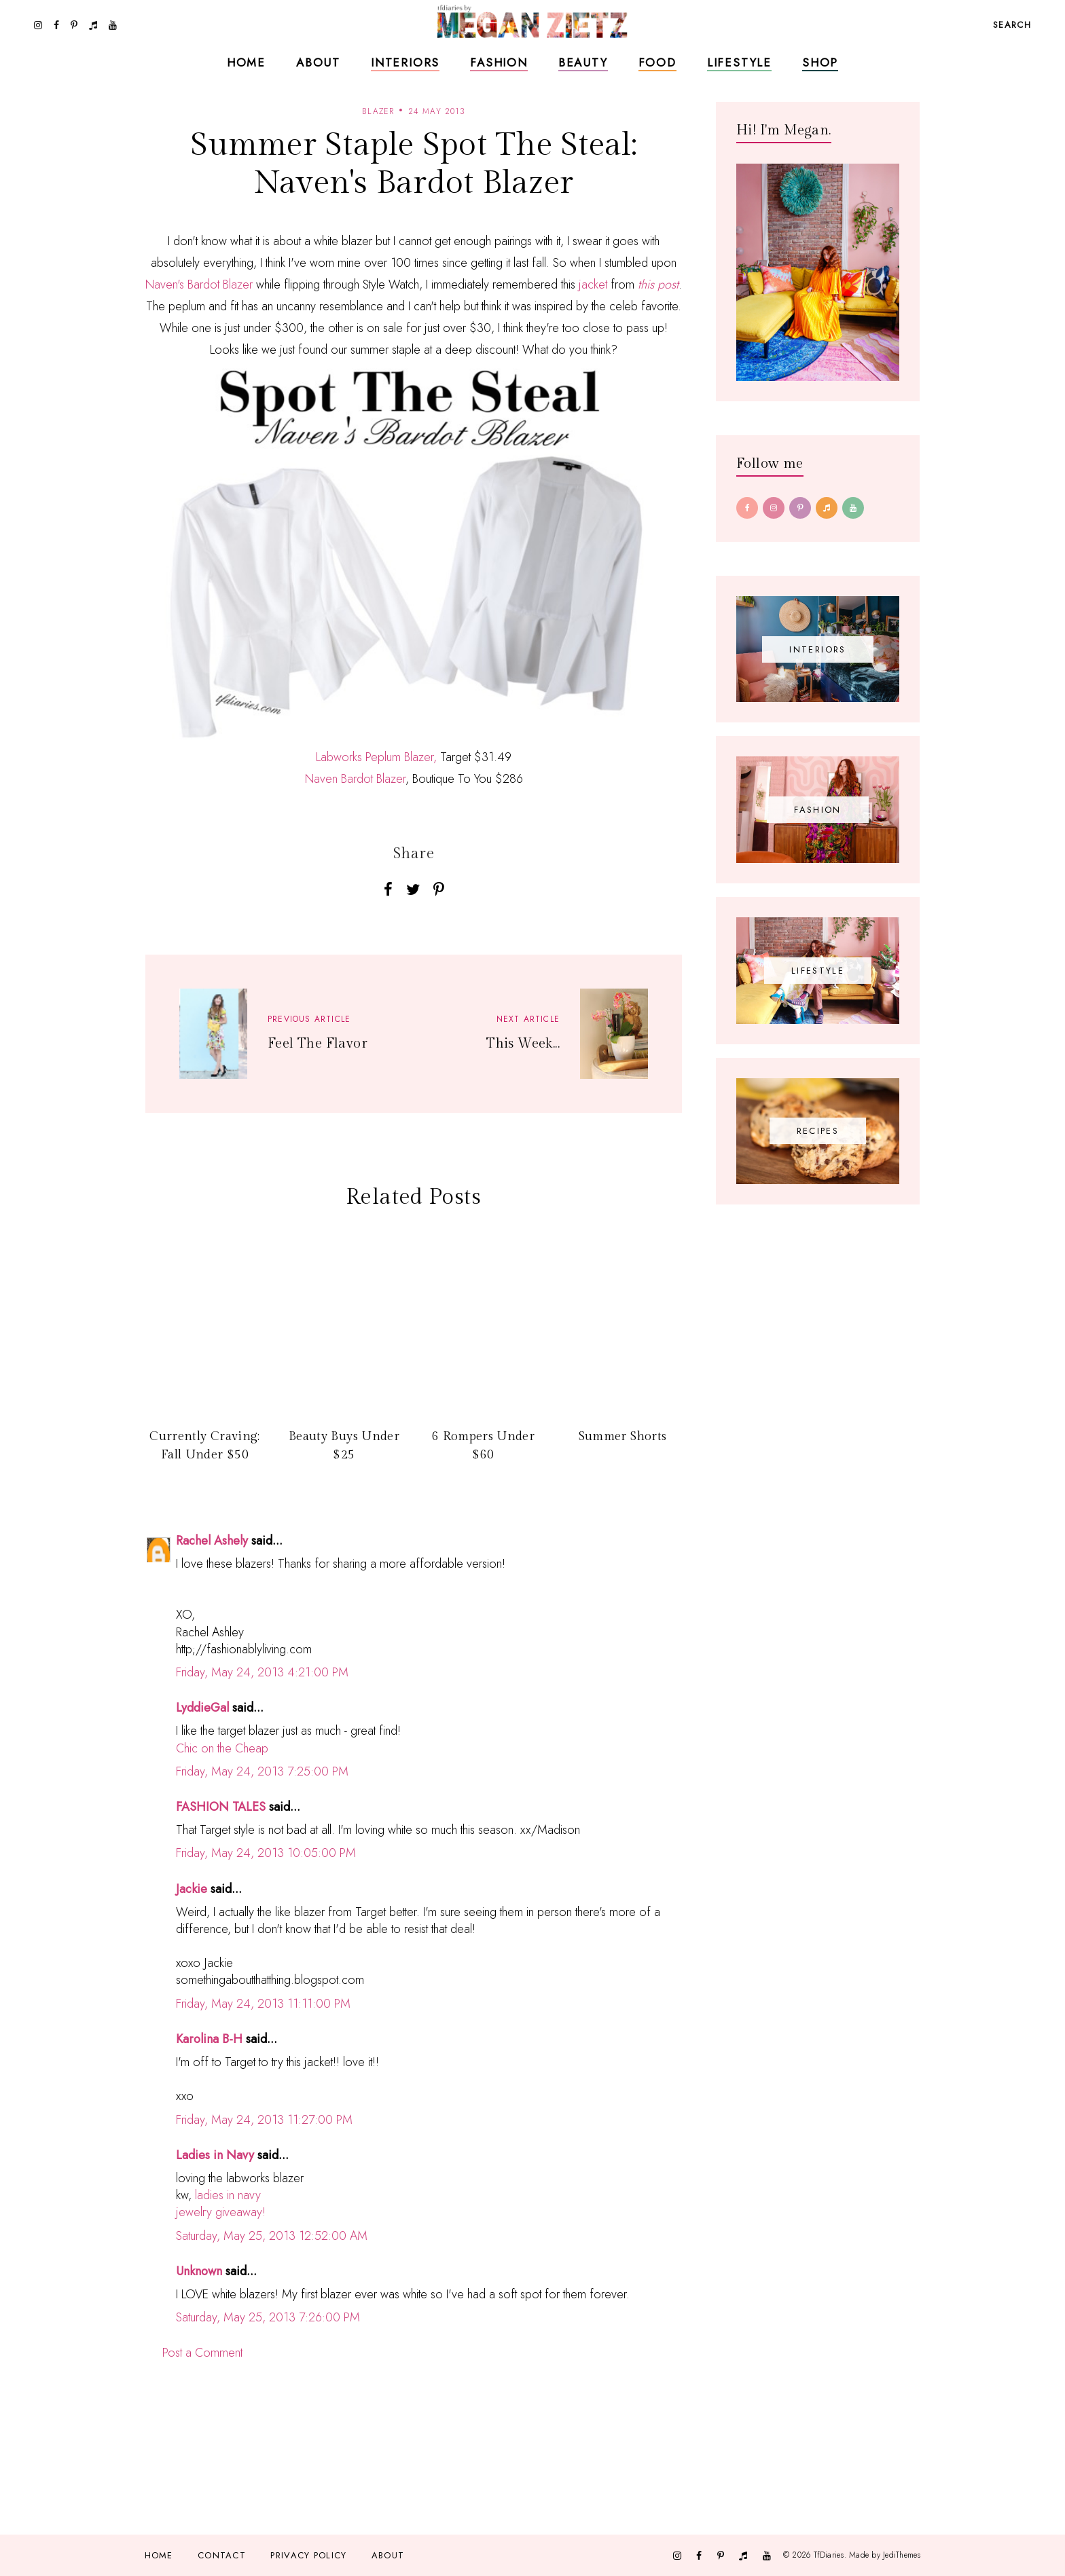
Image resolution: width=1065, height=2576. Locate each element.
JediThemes (901, 2555)
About (318, 62)
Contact (222, 2555)
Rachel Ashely (212, 1540)
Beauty (583, 62)
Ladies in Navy (215, 2155)
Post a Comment (202, 2352)
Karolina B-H (209, 2039)
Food (657, 62)
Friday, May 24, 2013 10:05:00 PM (266, 1853)
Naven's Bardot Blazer (199, 284)
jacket (593, 284)
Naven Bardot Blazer (355, 779)
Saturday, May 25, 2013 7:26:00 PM (268, 2317)
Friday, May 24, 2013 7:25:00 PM (262, 1771)
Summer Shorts (623, 1436)
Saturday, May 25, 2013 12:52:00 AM (271, 2236)
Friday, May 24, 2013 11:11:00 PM (263, 2003)
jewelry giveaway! (221, 2212)
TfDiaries (829, 2555)
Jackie (191, 1889)
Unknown (199, 2271)
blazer (378, 111)
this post (658, 284)
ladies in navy (228, 2195)
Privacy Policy (308, 2555)
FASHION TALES (221, 1807)
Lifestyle (739, 62)
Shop (820, 62)
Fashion (499, 62)
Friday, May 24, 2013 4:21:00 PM (262, 1672)
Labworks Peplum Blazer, (376, 757)
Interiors (405, 62)
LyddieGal (202, 1707)
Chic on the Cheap (222, 1748)
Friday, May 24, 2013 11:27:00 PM (264, 2120)
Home (246, 62)
